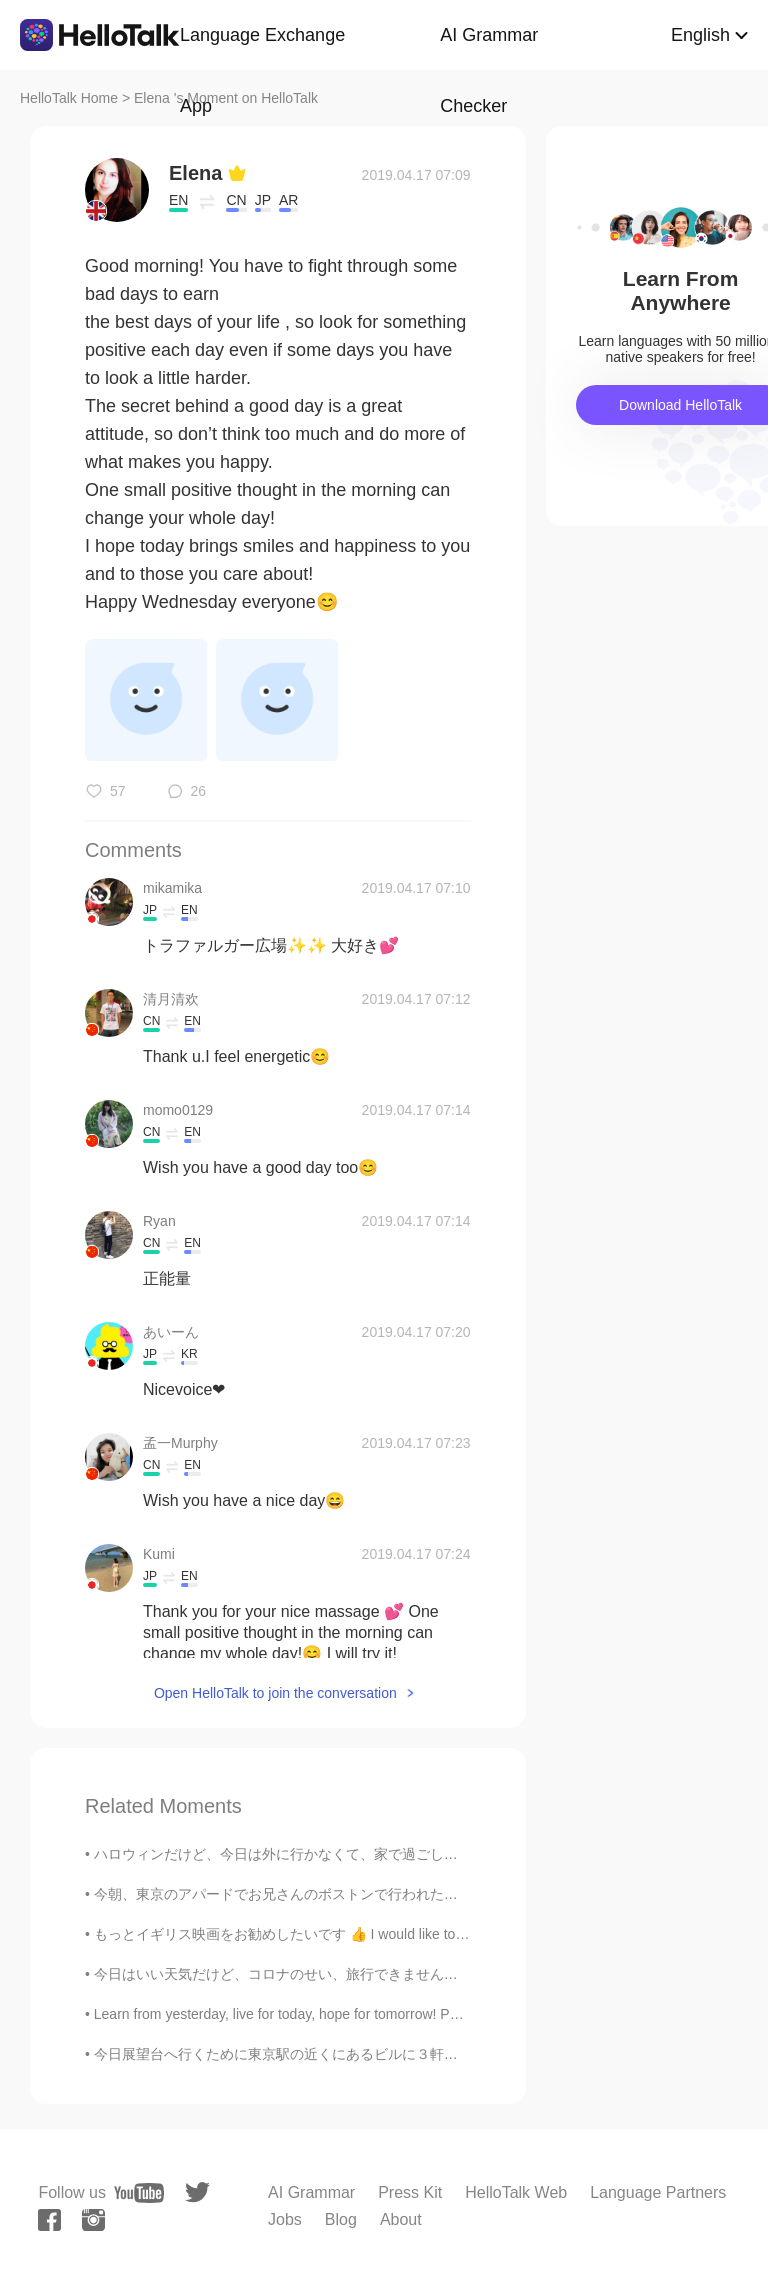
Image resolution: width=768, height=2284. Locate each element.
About (401, 2219)
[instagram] (93, 2220)
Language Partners (658, 2192)
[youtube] (139, 2193)
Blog (341, 2219)
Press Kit (410, 2192)
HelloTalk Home (69, 98)
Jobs (285, 2219)
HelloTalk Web (516, 2192)
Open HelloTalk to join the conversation (275, 1693)
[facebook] (49, 2220)
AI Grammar (311, 2192)
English (700, 35)
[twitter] (197, 2192)
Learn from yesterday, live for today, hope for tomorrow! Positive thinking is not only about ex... (386, 2014)
